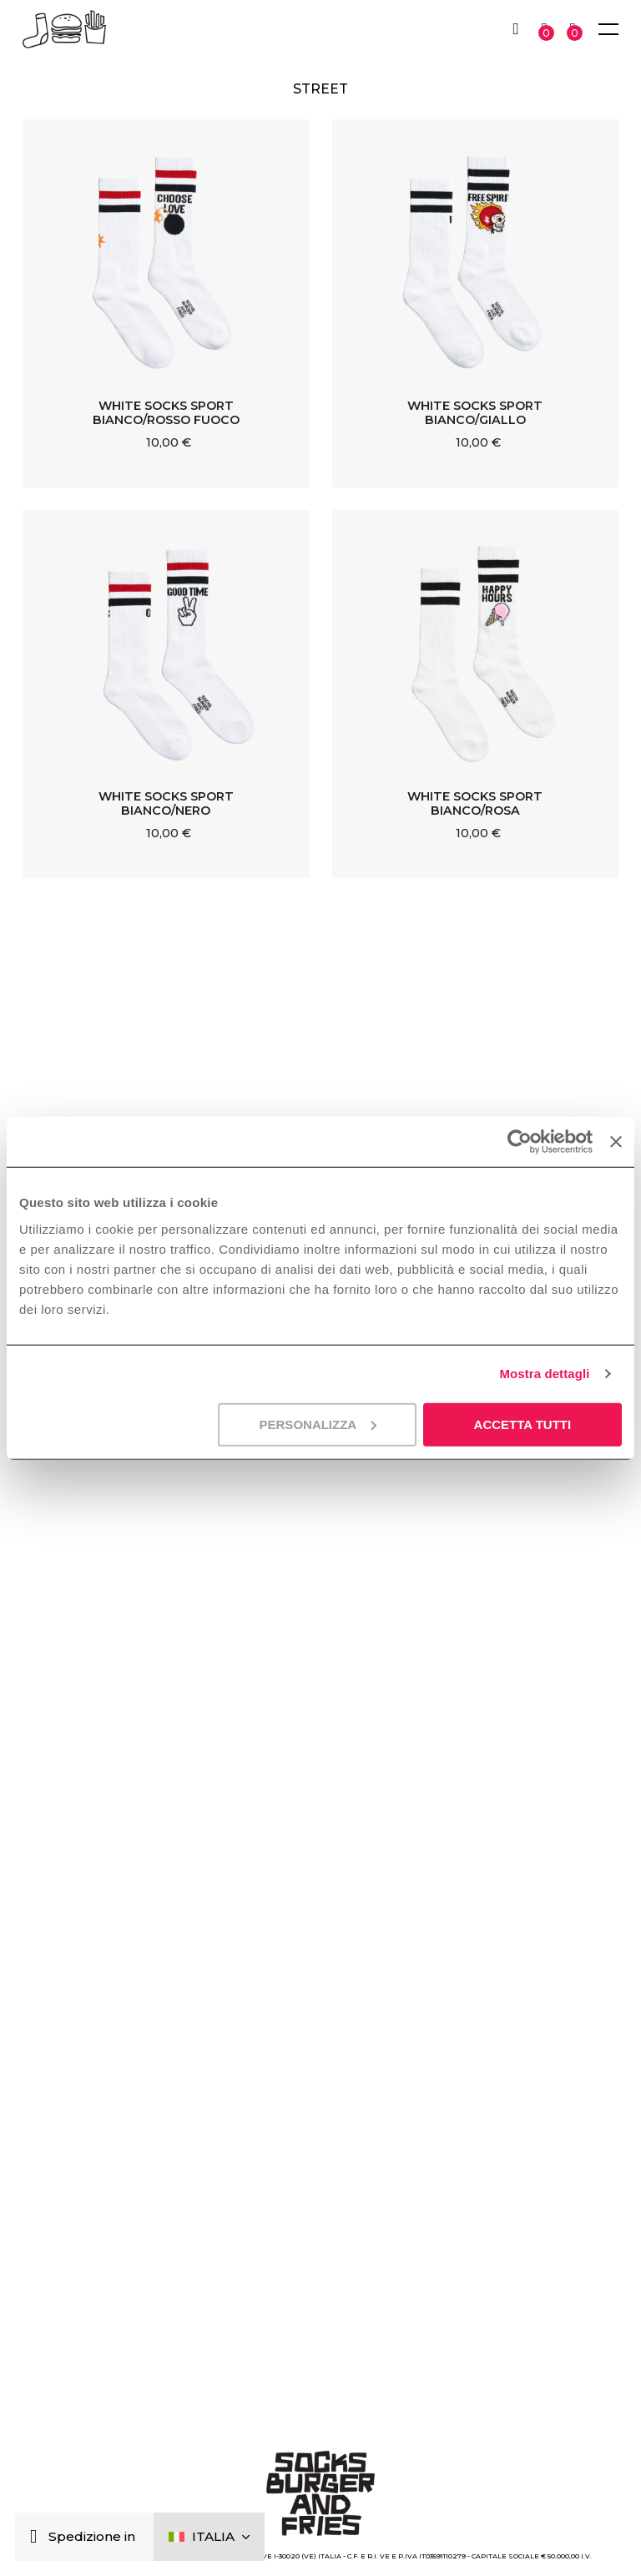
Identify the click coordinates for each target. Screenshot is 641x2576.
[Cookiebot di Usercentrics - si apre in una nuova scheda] (520, 1141)
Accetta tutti (523, 1424)
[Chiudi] (37, 2537)
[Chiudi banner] (616, 1142)
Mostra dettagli (544, 1373)
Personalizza (318, 1424)
